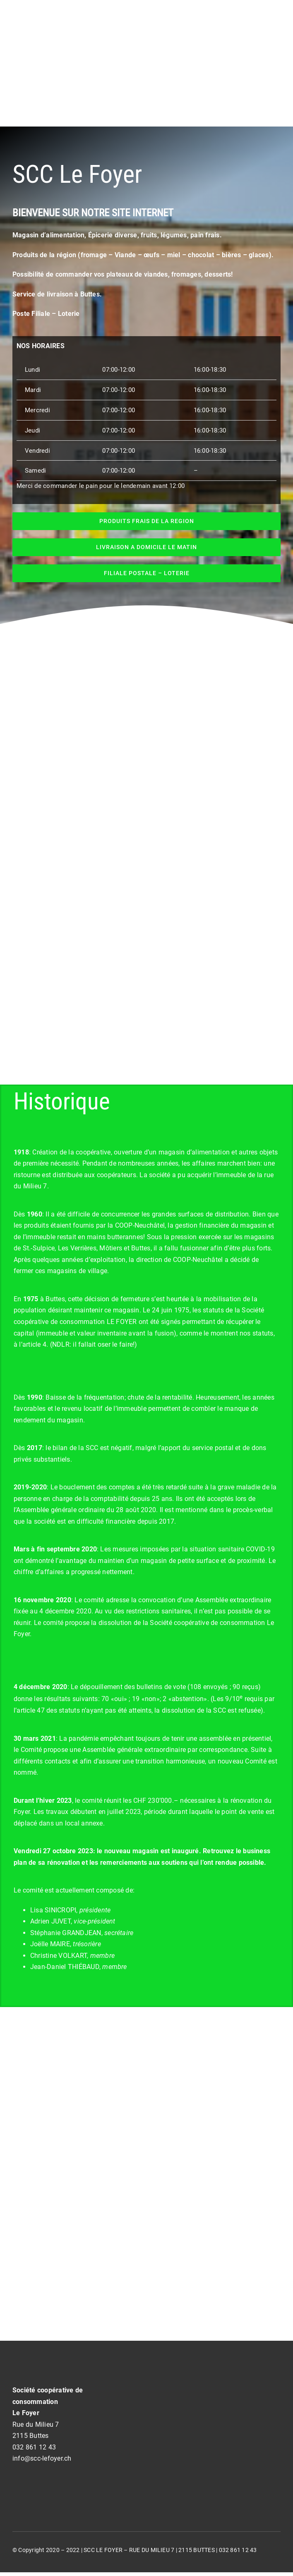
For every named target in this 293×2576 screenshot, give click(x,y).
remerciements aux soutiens (143, 1862)
